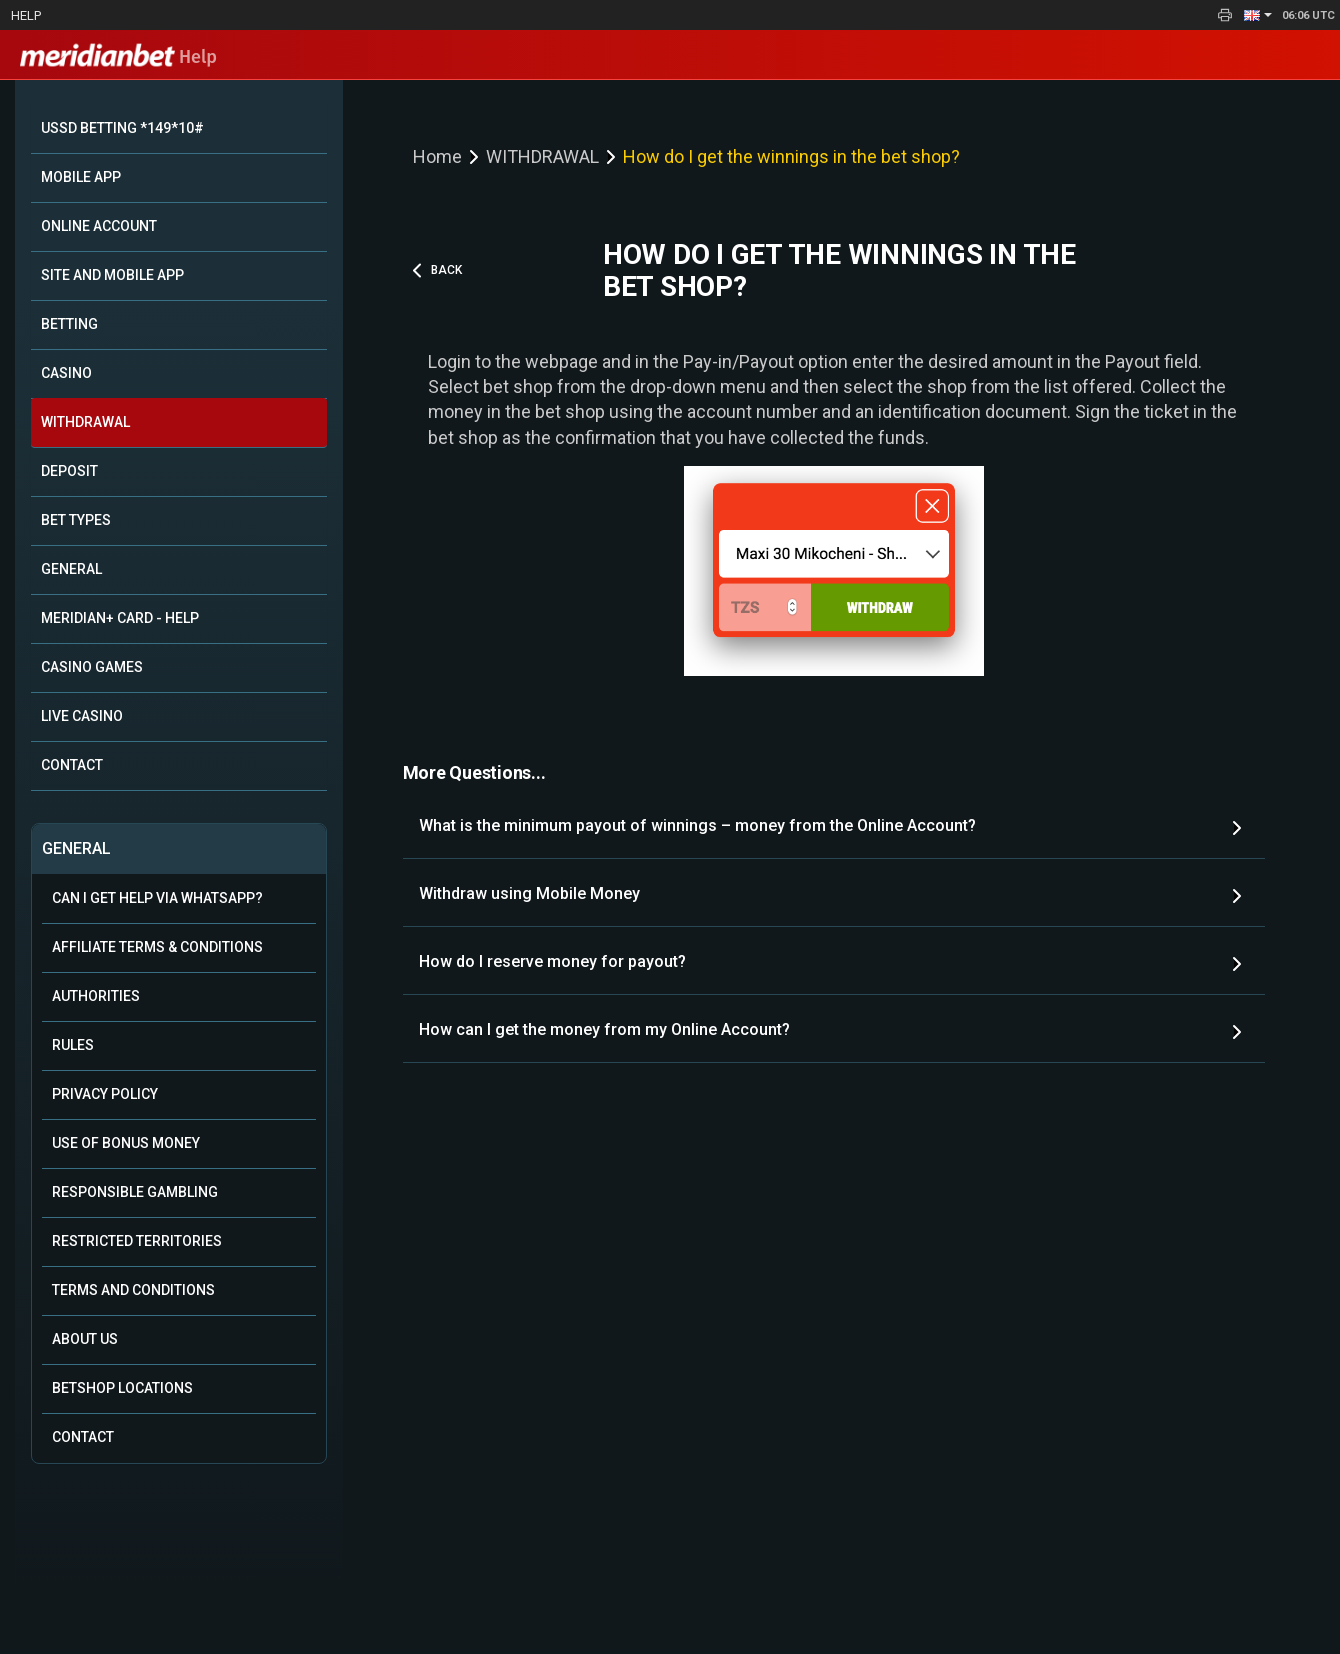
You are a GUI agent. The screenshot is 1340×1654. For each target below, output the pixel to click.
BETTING (69, 324)
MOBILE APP (81, 177)
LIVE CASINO (82, 716)
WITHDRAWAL (85, 422)
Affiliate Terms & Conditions (157, 947)
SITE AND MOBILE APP (112, 275)
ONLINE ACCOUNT (99, 226)
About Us (85, 1339)
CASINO (66, 373)
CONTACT (72, 765)
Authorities (96, 996)
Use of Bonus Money (126, 1143)
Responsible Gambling (135, 1192)
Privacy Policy (105, 1094)
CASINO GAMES (92, 667)
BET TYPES (76, 520)
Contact (83, 1437)
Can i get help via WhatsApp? (157, 898)
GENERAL (71, 569)
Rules (73, 1045)
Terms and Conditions (133, 1290)
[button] (1258, 15)
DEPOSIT (69, 471)
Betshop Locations (122, 1388)
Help (26, 15)
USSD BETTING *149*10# (122, 128)
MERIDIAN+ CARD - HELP (120, 618)
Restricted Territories (137, 1241)
